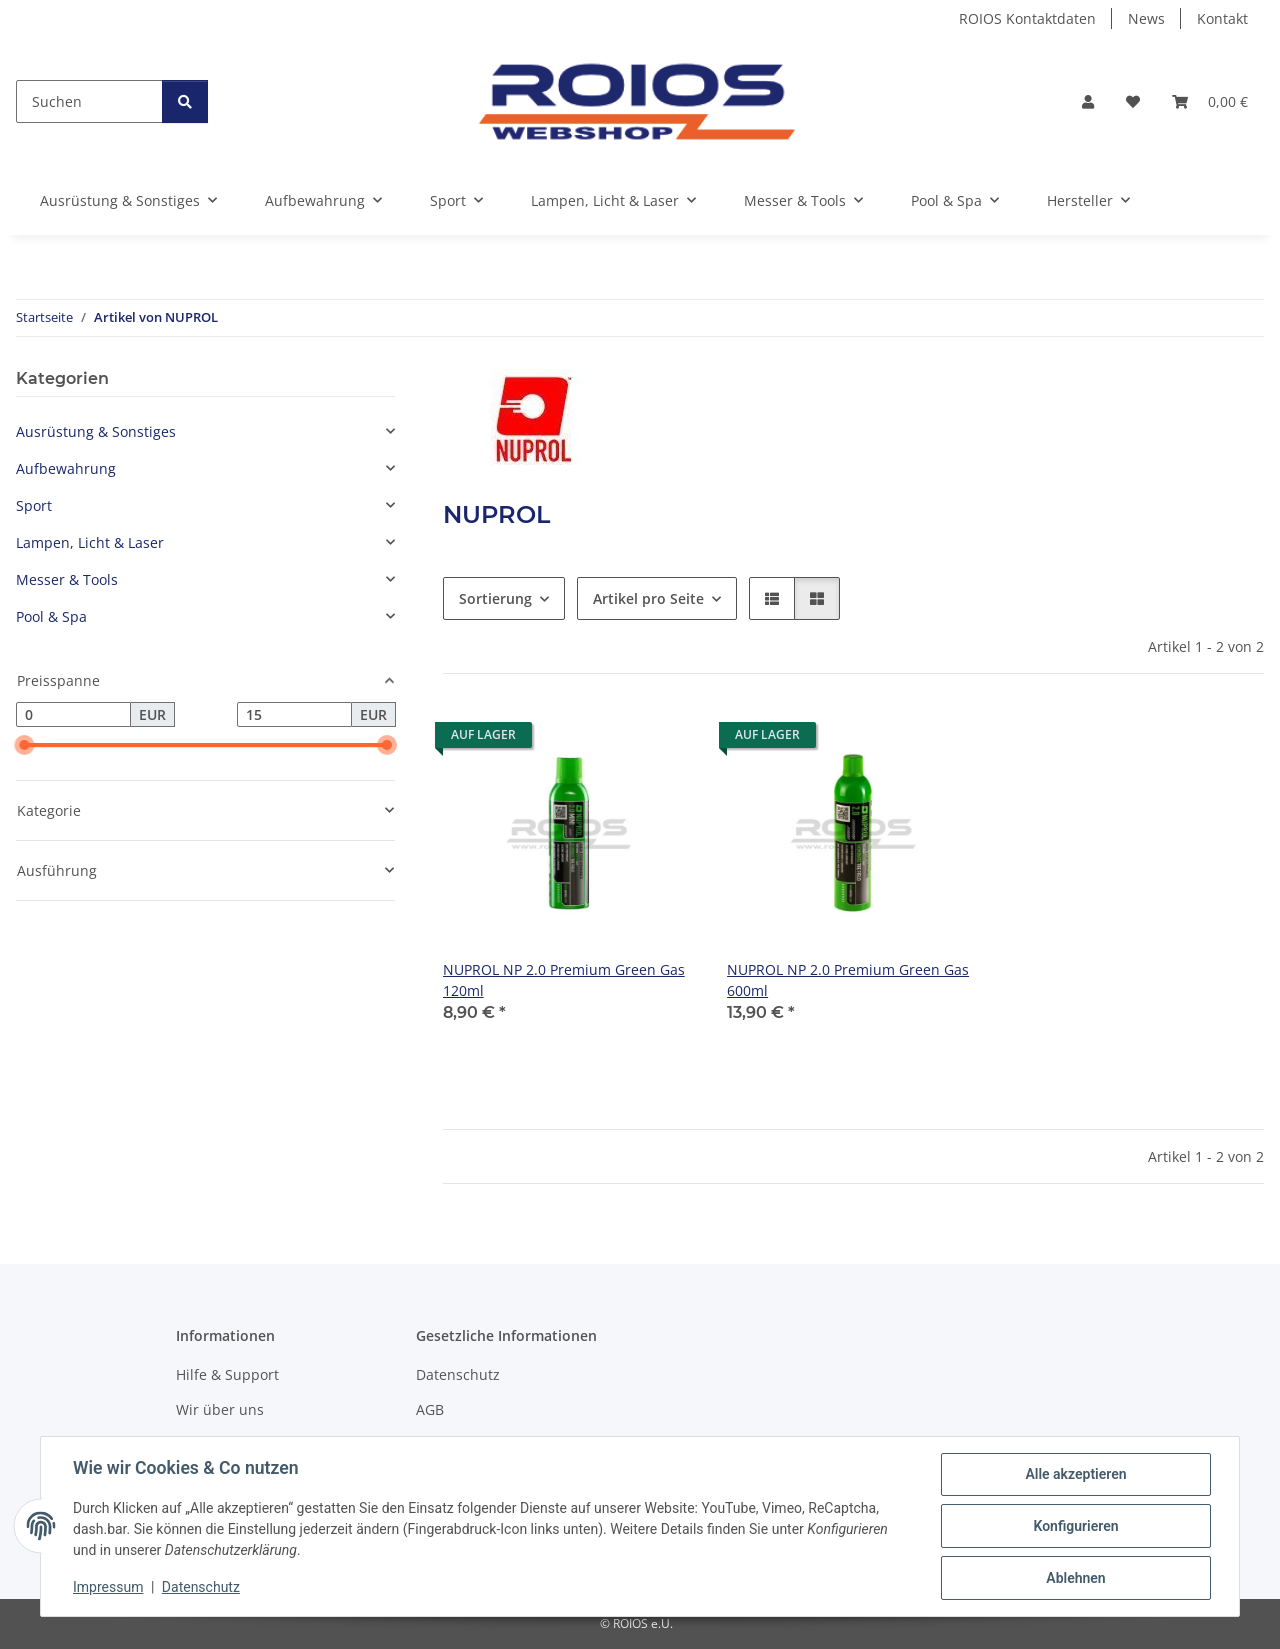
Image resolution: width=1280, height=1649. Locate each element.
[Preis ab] (73, 715)
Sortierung (495, 598)
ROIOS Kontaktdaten (1027, 18)
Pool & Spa (51, 616)
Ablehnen (1075, 1578)
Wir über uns (220, 1409)
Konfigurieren (1075, 1526)
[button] (1088, 101)
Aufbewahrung (66, 468)
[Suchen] (89, 101)
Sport (34, 505)
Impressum (108, 1587)
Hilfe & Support (227, 1374)
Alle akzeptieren (1075, 1474)
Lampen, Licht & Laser (90, 542)
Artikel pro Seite (648, 598)
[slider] (24, 746)
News (1146, 18)
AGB (430, 1409)
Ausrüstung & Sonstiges (96, 431)
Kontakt (1222, 18)
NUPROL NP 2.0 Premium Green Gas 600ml (848, 980)
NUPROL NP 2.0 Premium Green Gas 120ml (564, 980)
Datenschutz (201, 1587)
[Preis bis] (294, 715)
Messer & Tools (67, 579)
